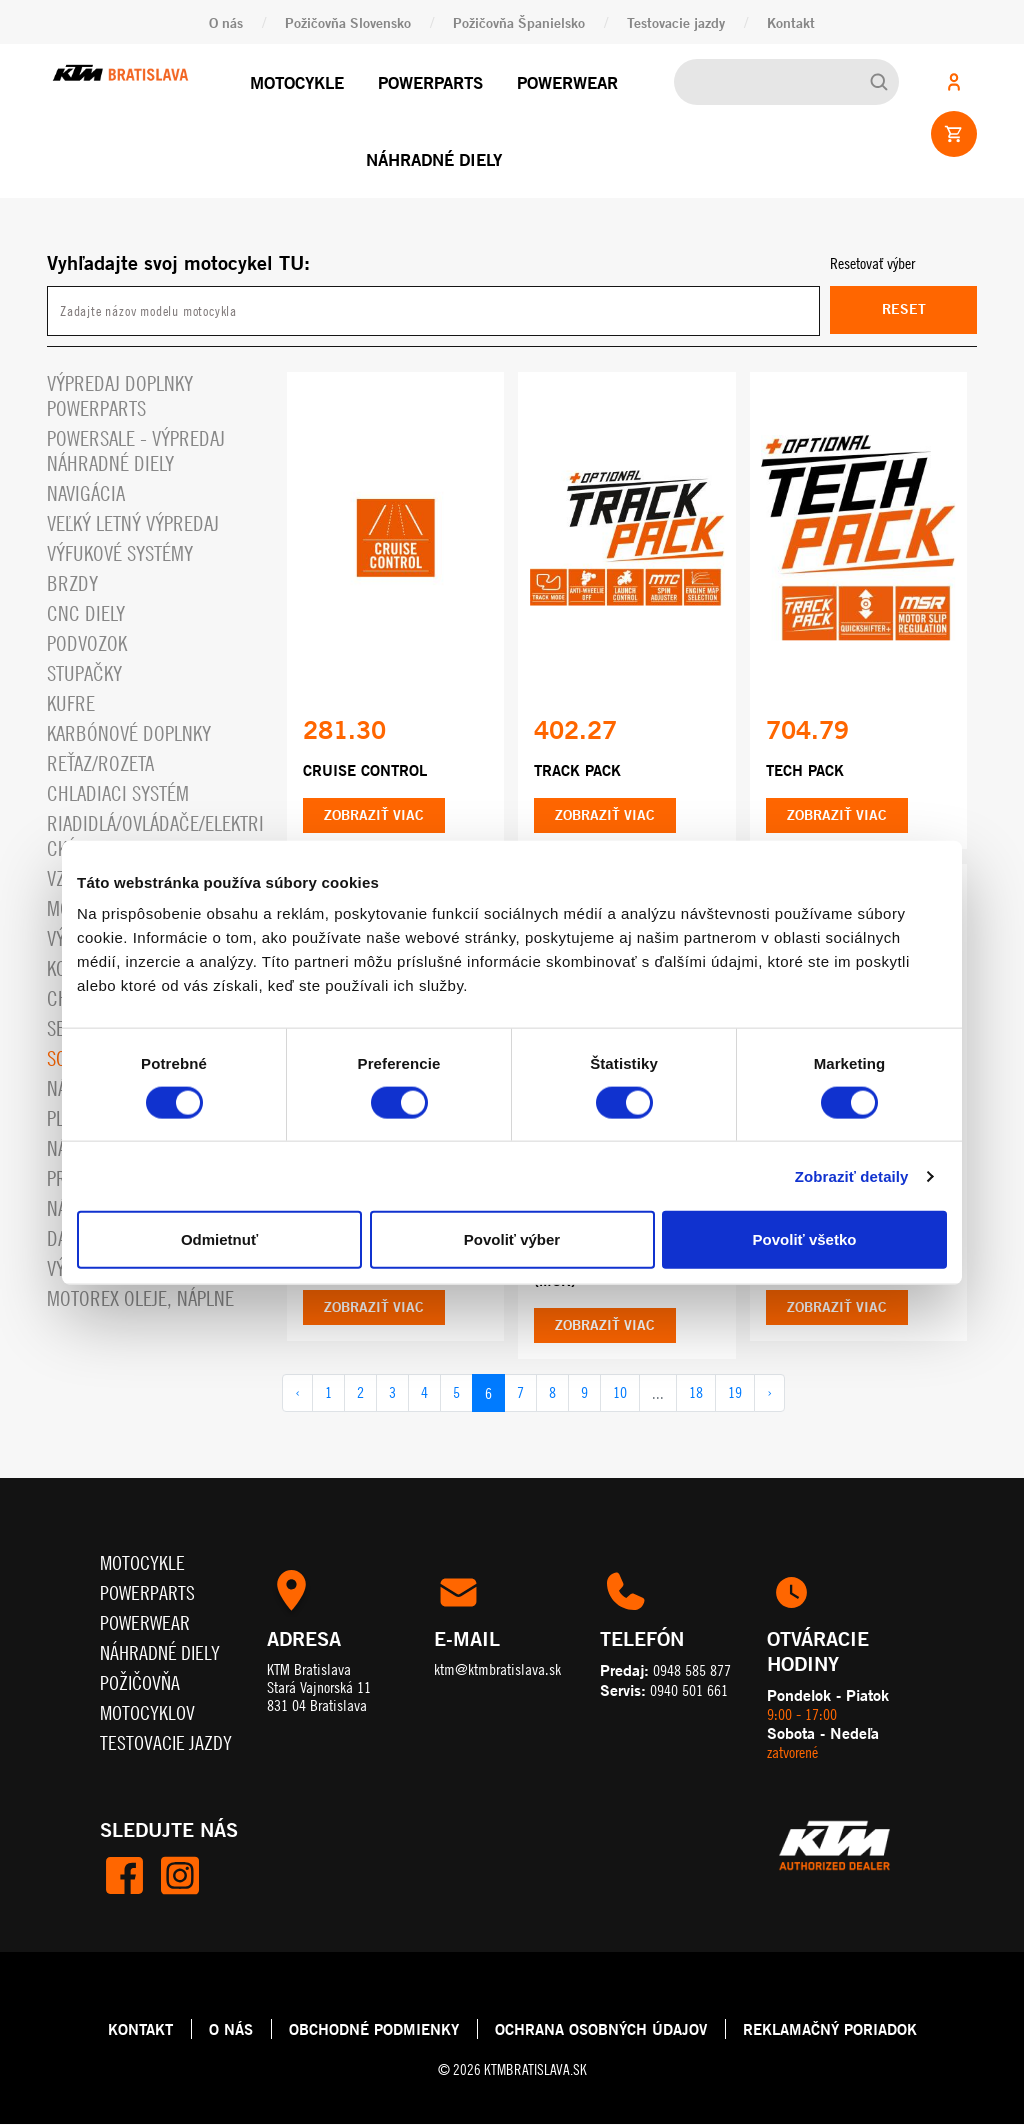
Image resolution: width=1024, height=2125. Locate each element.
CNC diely (86, 613)
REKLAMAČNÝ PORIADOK (830, 2030)
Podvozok (87, 643)
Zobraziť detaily (852, 1175)
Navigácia (86, 493)
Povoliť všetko (805, 1239)
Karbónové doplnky (129, 733)
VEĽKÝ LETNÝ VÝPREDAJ (133, 523)
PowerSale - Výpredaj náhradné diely (136, 451)
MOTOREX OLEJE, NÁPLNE (140, 1298)
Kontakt (791, 22)
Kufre (71, 703)
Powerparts (430, 82)
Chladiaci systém (118, 793)
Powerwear (567, 82)
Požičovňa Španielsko (519, 22)
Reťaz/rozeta (100, 763)
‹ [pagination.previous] (297, 1394)
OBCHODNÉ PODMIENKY (374, 2030)
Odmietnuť (219, 1239)
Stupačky (84, 673)
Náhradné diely (434, 159)
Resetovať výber (872, 263)
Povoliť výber (512, 1239)
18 (696, 1394)
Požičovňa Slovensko (348, 22)
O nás (226, 22)
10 (620, 1394)
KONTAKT (140, 2030)
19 (735, 1394)
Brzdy (72, 583)
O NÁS (231, 2030)
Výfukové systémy (120, 553)
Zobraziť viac (374, 815)
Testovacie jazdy (676, 22)
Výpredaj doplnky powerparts (120, 396)
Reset (904, 309)
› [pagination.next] (769, 1394)
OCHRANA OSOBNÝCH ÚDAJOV (601, 2030)
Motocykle (297, 82)
